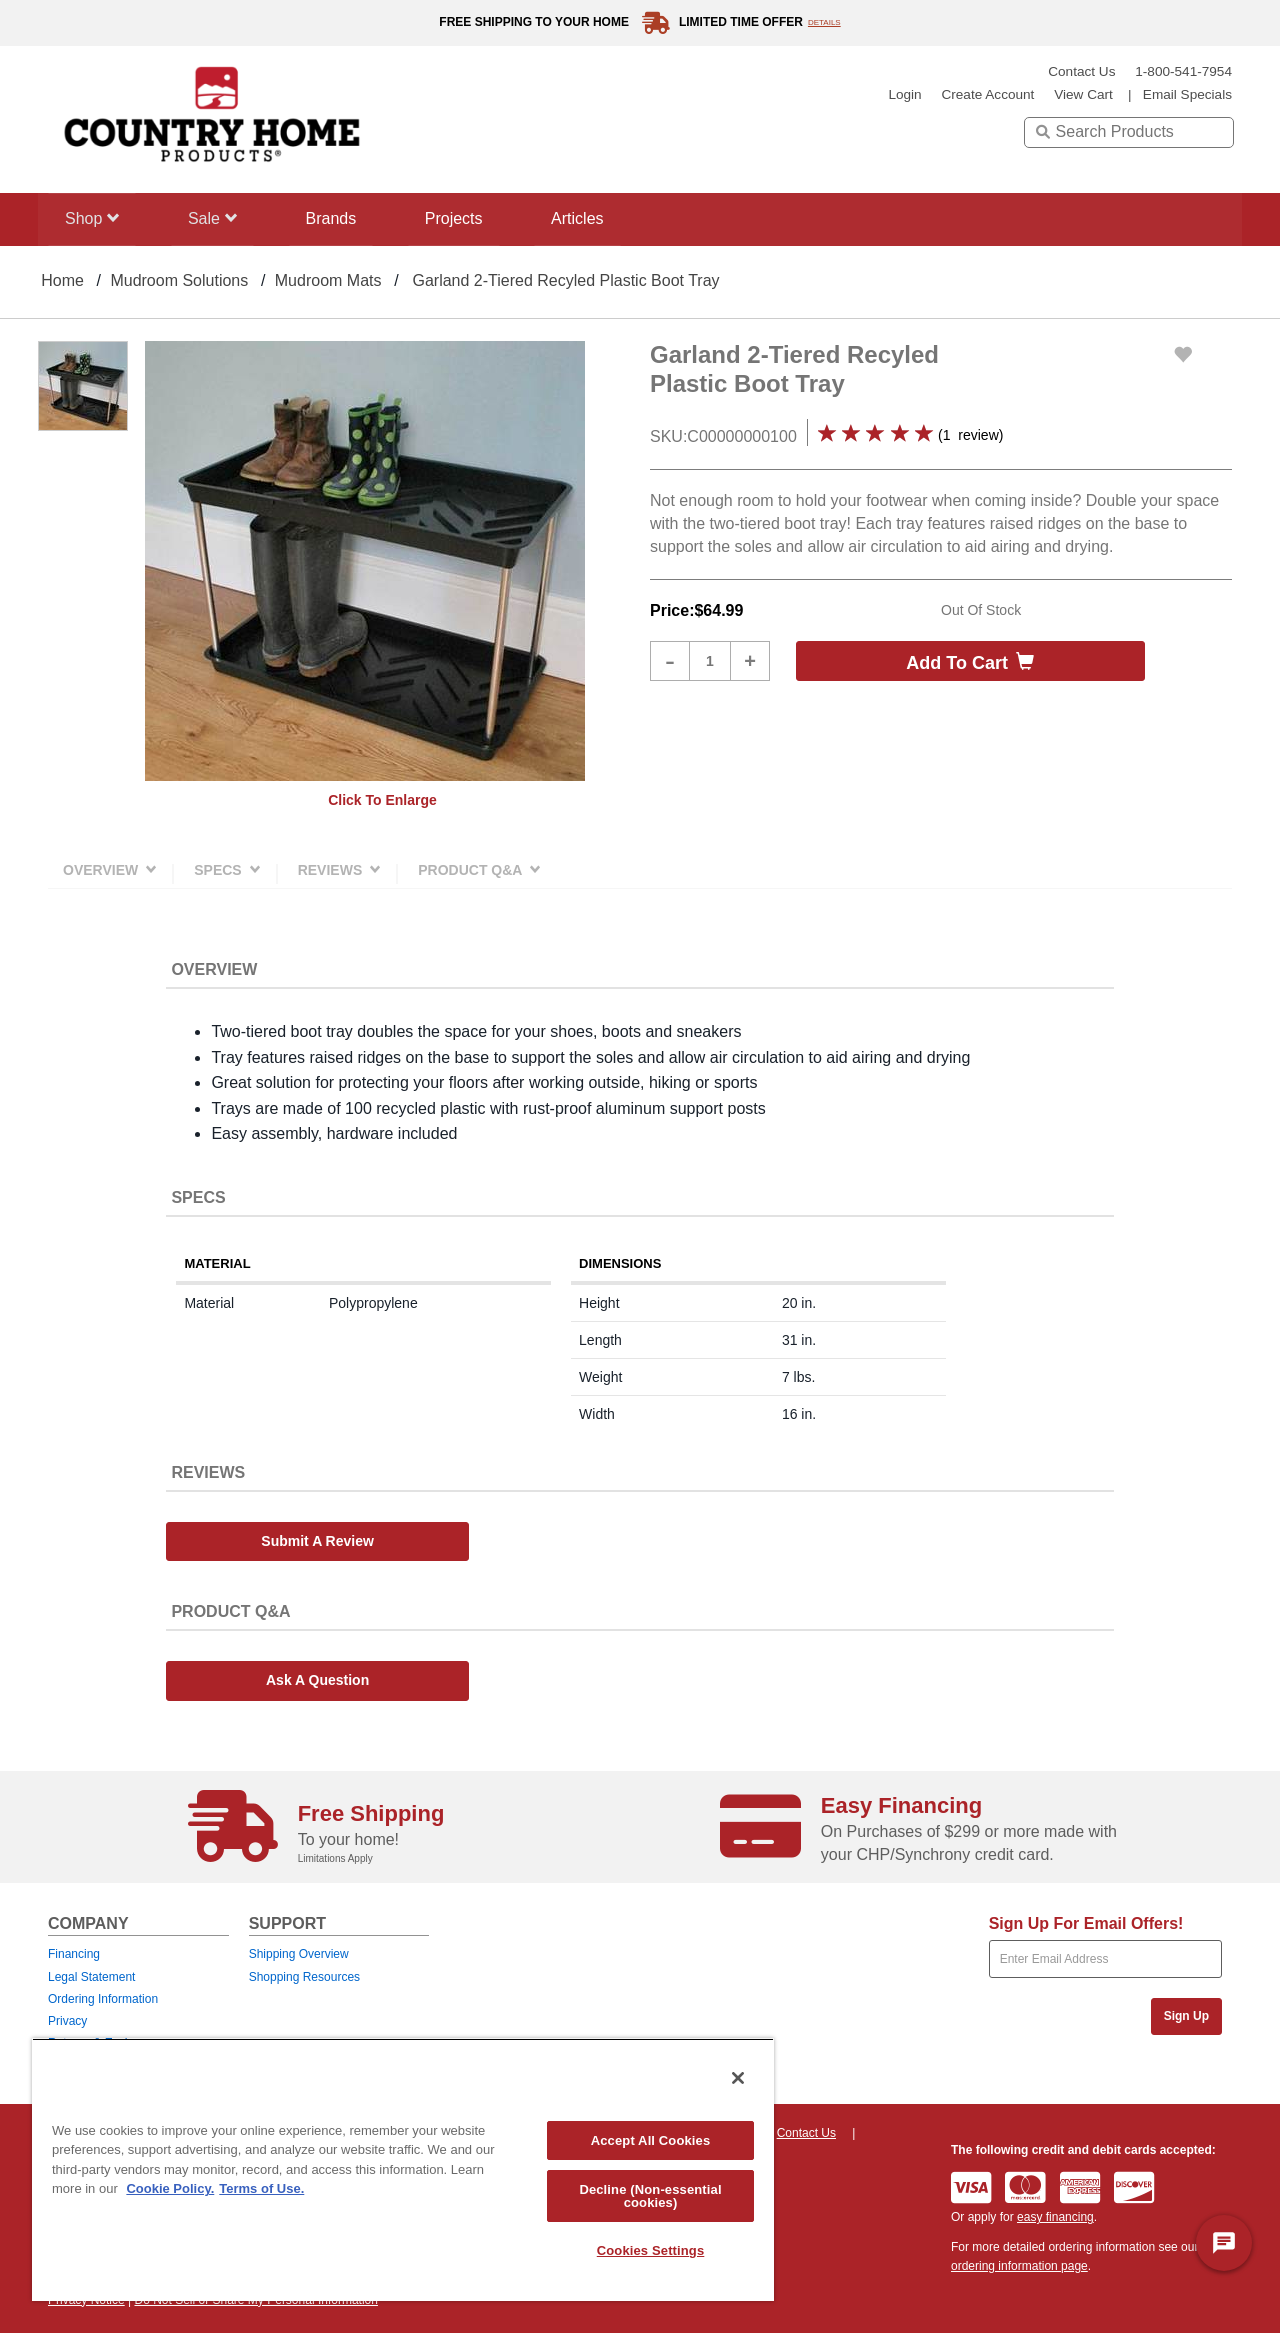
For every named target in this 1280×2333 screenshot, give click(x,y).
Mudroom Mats (328, 280)
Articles (595, 218)
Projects (467, 218)
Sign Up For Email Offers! (1086, 1923)
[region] (403, 2169)
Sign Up (1186, 2016)
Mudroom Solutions (179, 280)
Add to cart (970, 662)
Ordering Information (103, 1999)
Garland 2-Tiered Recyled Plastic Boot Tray (565, 280)
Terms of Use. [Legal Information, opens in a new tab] (261, 2188)
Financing (74, 1954)
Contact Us (1081, 71)
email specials (1187, 94)
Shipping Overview (299, 1954)
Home (62, 280)
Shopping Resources (304, 1977)
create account (987, 94)
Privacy (67, 2021)
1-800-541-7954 (1183, 71)
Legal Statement (91, 1977)
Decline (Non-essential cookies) (650, 2196)
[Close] (738, 2078)
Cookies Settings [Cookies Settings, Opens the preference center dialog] (651, 2250)
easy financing (1055, 2217)
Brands (340, 218)
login (904, 94)
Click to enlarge (382, 800)
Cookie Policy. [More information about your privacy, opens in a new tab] (170, 2188)
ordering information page (1019, 2266)
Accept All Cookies (651, 2140)
